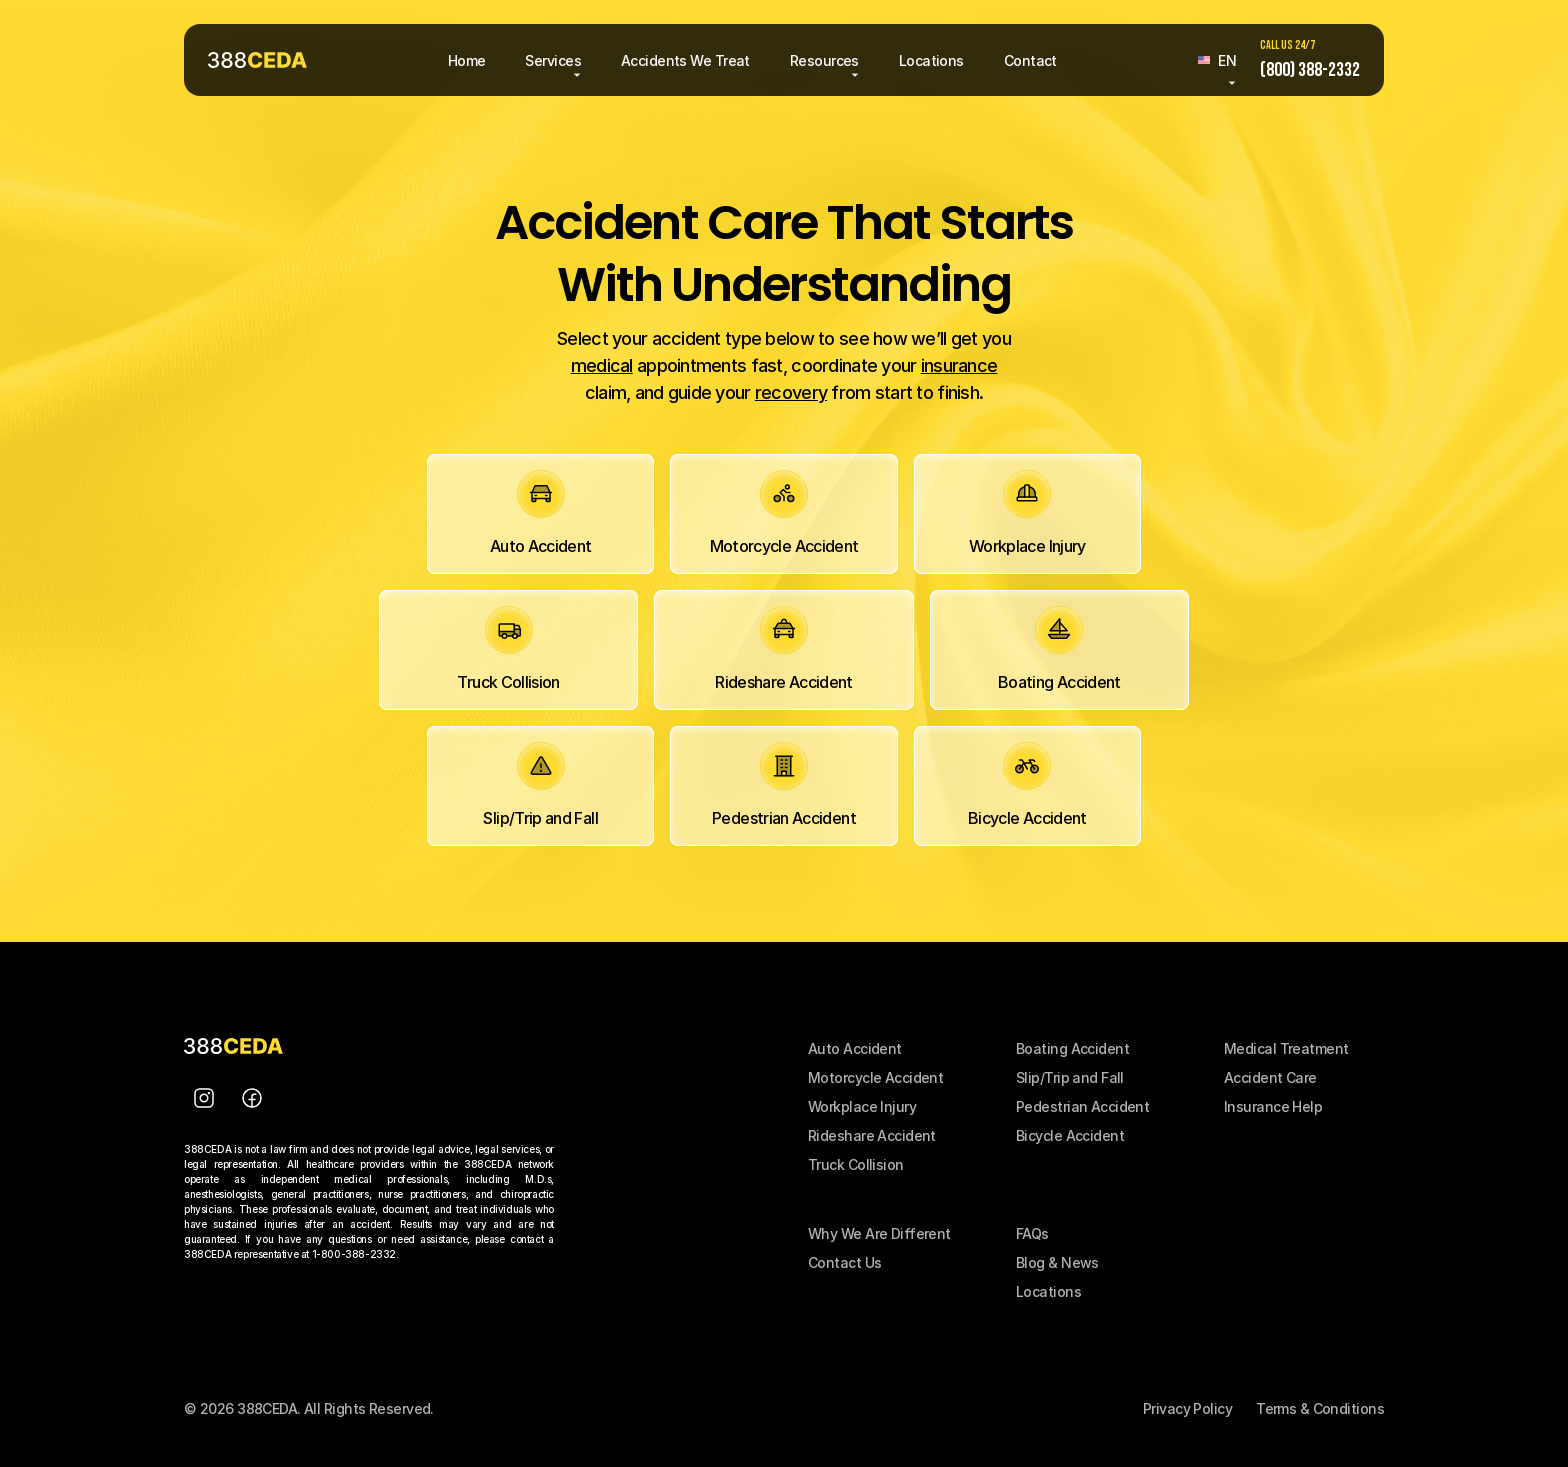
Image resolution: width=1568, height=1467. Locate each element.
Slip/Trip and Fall (1070, 1077)
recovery (791, 392)
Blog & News (1057, 1262)
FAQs (1032, 1233)
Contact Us (844, 1262)
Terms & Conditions (1320, 1408)
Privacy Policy (1187, 1408)
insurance (959, 365)
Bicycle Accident (1070, 1135)
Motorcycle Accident (875, 1077)
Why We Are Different (879, 1233)
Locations (1048, 1291)
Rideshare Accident (872, 1135)
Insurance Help (1273, 1106)
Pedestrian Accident (1082, 1106)
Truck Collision (856, 1164)
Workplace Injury (862, 1106)
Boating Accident (1072, 1048)
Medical (1252, 1048)
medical (602, 365)
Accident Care (1270, 1077)
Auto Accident (855, 1048)
